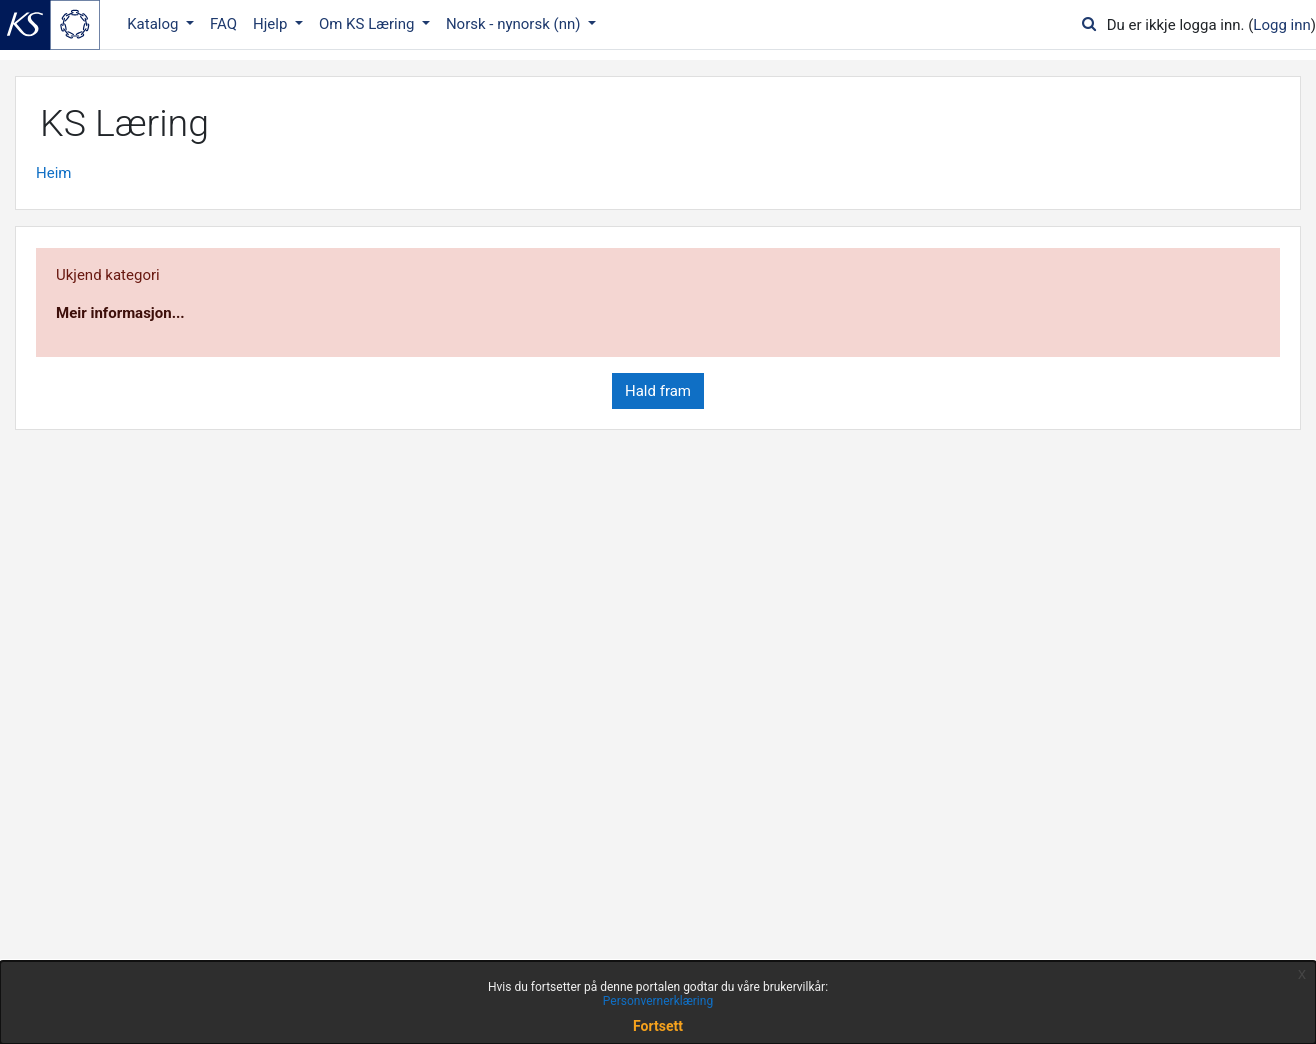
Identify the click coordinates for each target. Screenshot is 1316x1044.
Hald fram (658, 391)
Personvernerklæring (658, 1001)
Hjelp (272, 24)
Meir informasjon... (120, 313)
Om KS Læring (368, 24)
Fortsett (658, 1026)
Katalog (154, 24)
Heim (53, 173)
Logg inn (1281, 25)
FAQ (223, 24)
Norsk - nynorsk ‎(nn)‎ (515, 24)
